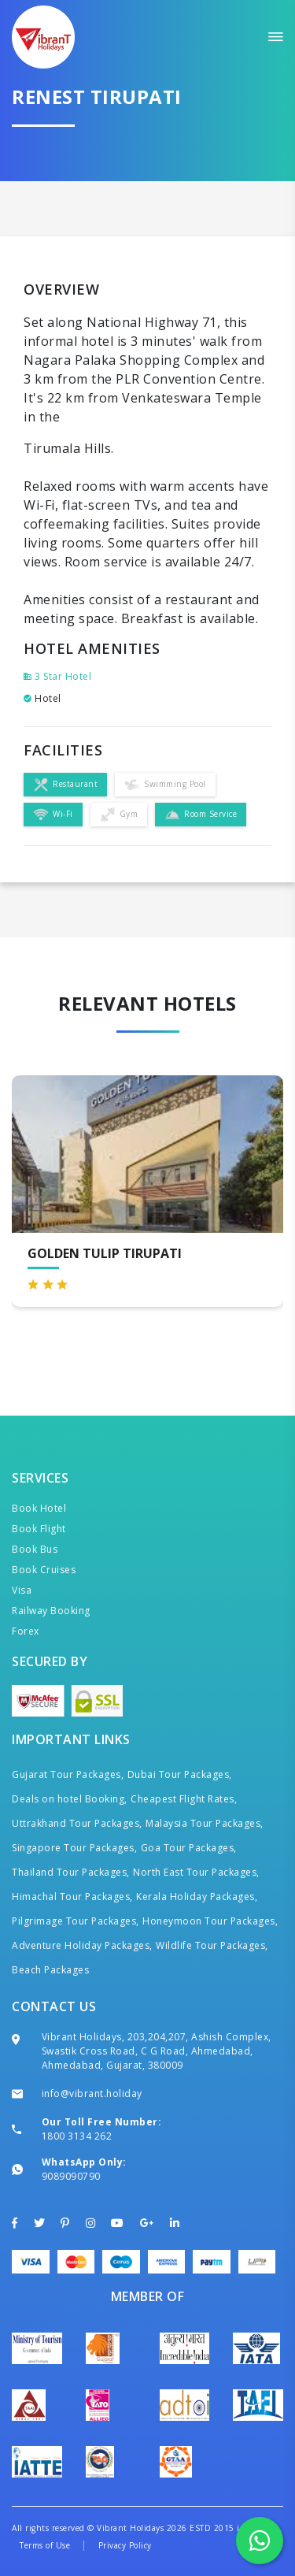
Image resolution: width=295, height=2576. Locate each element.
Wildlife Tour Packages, (212, 1945)
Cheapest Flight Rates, (184, 1799)
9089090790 (71, 2176)
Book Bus (34, 1549)
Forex (25, 1631)
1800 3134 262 (77, 2136)
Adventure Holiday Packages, (82, 1945)
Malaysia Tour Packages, (205, 1823)
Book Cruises (44, 1569)
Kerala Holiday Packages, (196, 1896)
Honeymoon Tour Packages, (210, 1921)
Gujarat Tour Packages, (68, 1774)
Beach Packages (50, 1970)
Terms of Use (45, 2545)
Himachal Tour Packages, (72, 1896)
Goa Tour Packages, (189, 1847)
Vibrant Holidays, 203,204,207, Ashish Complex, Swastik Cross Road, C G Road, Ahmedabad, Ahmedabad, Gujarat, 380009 (156, 2051)
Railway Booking (51, 1610)
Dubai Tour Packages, (179, 1774)
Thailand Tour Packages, (71, 1872)
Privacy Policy (125, 2545)
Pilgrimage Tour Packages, (75, 1921)
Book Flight (39, 1528)
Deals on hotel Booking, (69, 1799)
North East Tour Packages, (196, 1872)
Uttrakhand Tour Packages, (77, 1823)
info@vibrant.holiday (92, 2093)
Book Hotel (39, 1508)
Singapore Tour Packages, (74, 1847)
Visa (21, 1590)
